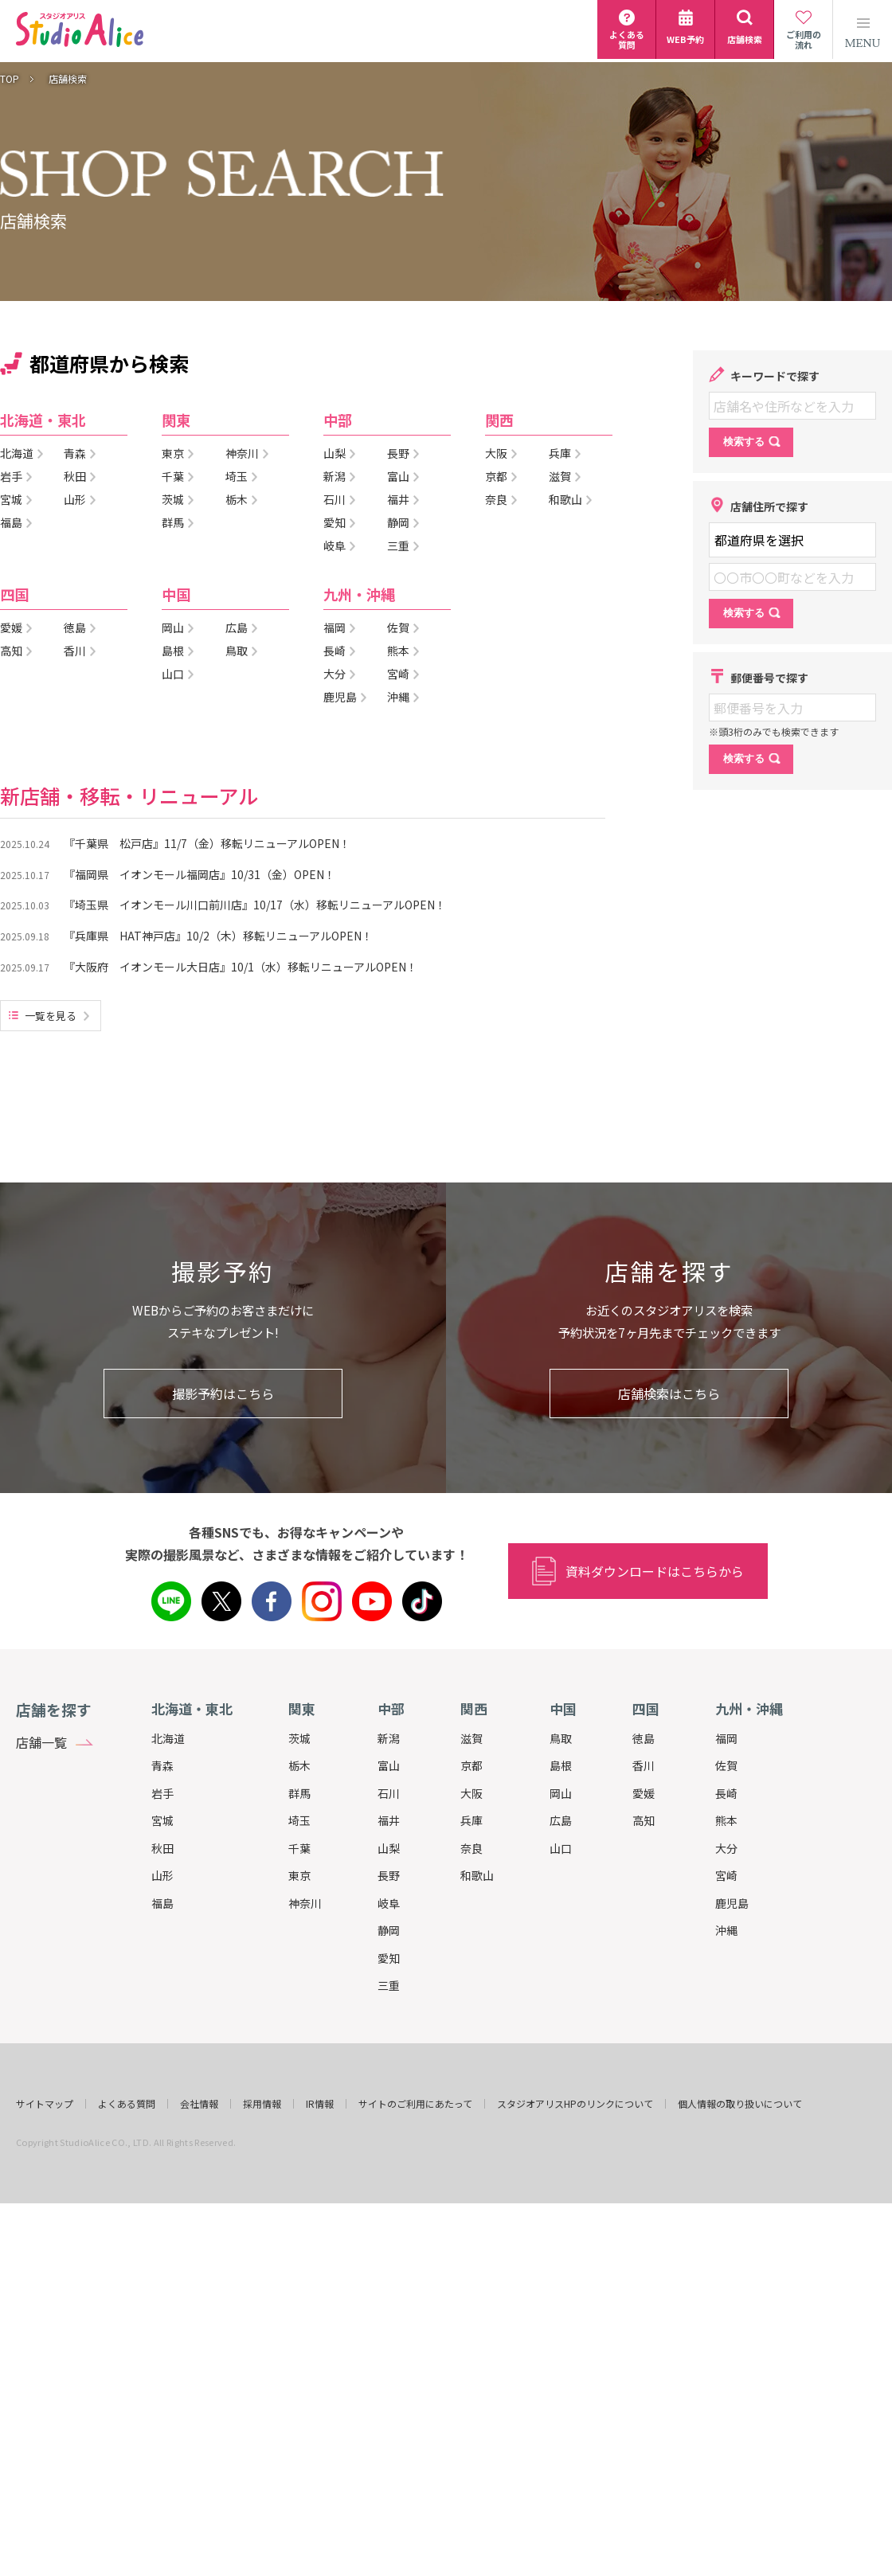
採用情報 (262, 2104)
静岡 (389, 1930)
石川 (389, 1793)
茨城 (299, 1738)
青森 (162, 1765)
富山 (389, 1765)
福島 (162, 1903)
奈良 (471, 1848)
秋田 (162, 1848)
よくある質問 (126, 2104)
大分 (726, 1848)
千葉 (299, 1848)
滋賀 (471, 1738)
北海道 (168, 1738)
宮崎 (726, 1875)
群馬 (299, 1793)
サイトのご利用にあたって (415, 2104)
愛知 (389, 1958)
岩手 (162, 1793)
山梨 (389, 1848)
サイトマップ (44, 2104)
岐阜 (389, 1903)
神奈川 (305, 1903)
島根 (561, 1765)
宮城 (162, 1820)
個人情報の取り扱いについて (740, 2104)
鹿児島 (732, 1903)
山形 (162, 1875)
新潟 (389, 1738)
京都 (471, 1765)
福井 (389, 1820)
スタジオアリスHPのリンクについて (575, 2104)
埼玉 (299, 1820)
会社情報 (199, 2104)
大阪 (471, 1793)
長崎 (726, 1793)
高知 (643, 1820)
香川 (643, 1765)
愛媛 (643, 1793)
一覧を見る (50, 1015)
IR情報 (320, 2104)
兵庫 (471, 1820)
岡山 (561, 1793)
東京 (299, 1875)
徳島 (643, 1738)
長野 (389, 1875)
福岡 (726, 1738)
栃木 (299, 1765)
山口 (561, 1848)
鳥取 (561, 1738)
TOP (9, 79)
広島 (561, 1820)
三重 (389, 1985)
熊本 (726, 1820)
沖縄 (726, 1930)
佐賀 (726, 1765)
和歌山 (477, 1875)
